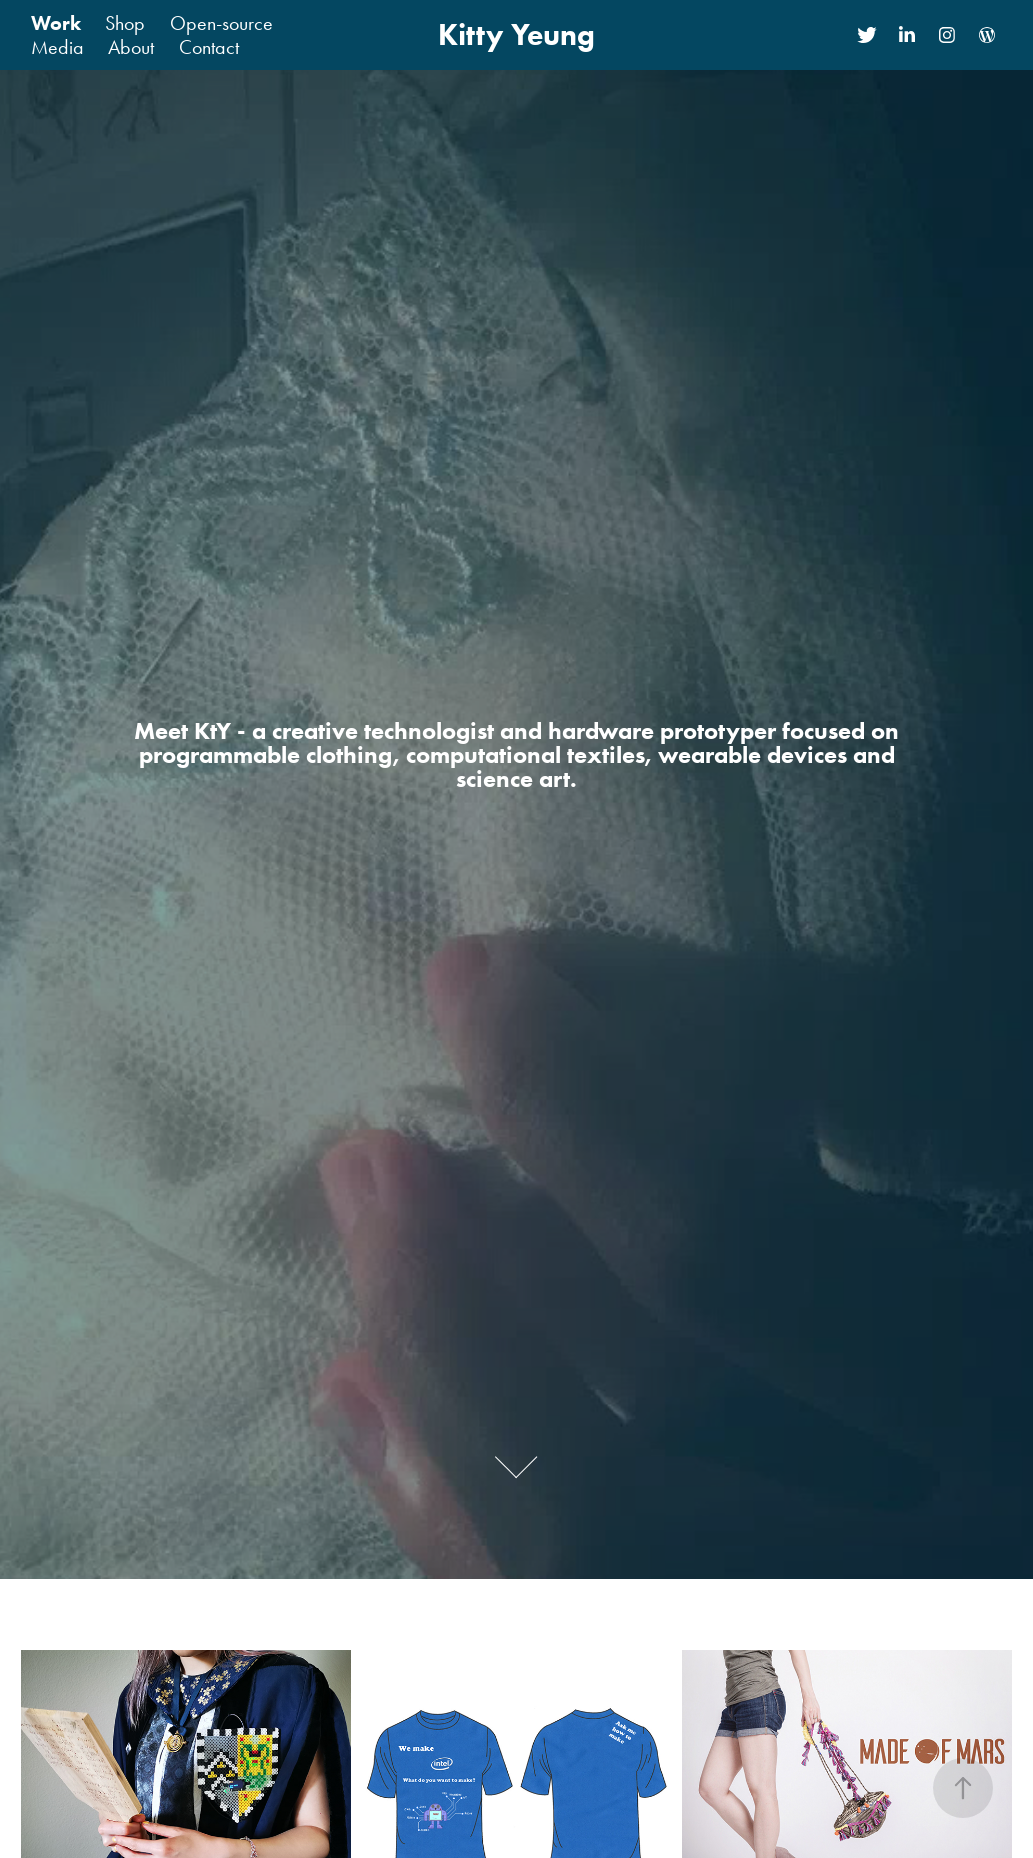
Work (56, 23)
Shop (125, 23)
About (131, 47)
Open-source (221, 23)
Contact (209, 47)
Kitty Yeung (516, 34)
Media (57, 47)
